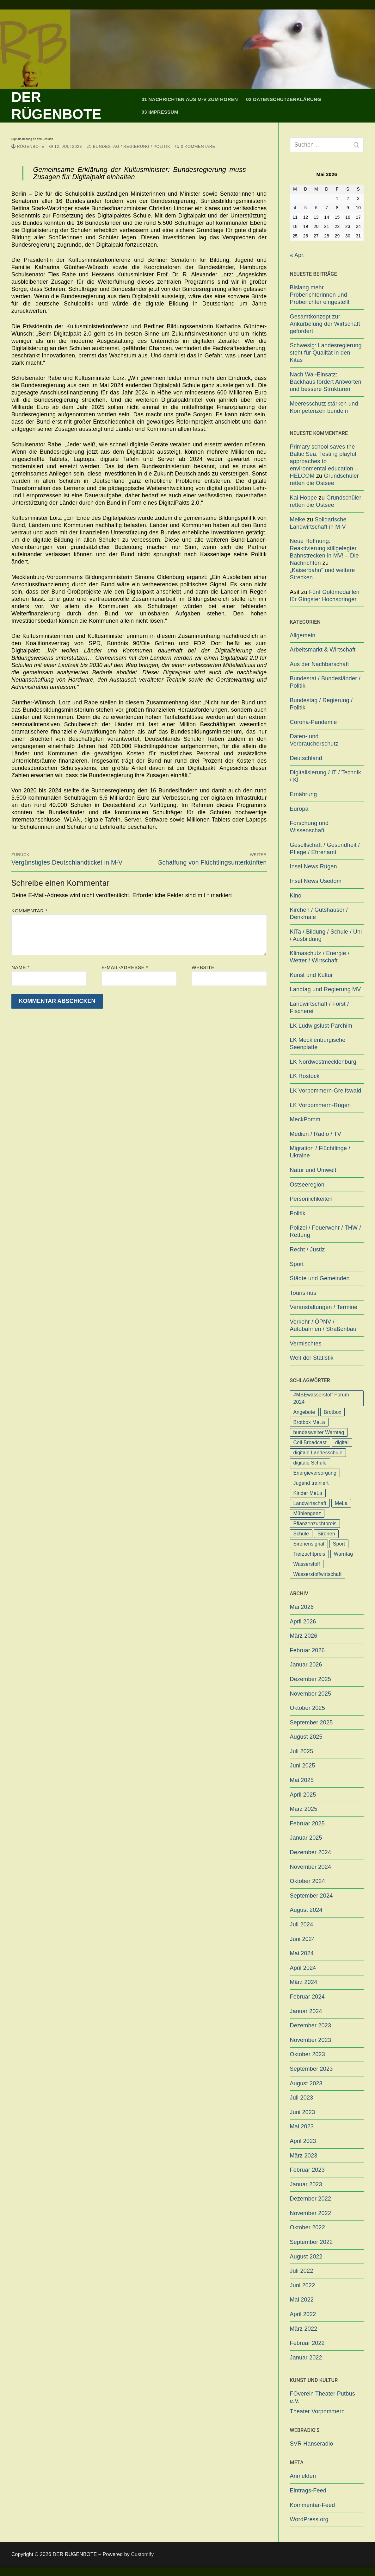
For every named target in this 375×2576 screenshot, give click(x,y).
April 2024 (303, 1968)
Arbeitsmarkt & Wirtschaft (323, 649)
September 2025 (311, 1722)
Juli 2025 (301, 1751)
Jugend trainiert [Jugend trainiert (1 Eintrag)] (311, 1483)
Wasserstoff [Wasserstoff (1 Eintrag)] (306, 1564)
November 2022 (310, 2213)
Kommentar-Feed (312, 2505)
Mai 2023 (302, 2126)
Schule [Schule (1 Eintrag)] (301, 1533)
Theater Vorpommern (317, 2411)
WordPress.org (309, 2519)
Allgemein (303, 635)
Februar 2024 (307, 1996)
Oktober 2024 (307, 1881)
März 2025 (303, 1809)
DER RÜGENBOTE (56, 105)
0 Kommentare (195, 146)
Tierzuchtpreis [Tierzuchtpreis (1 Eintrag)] (309, 1554)
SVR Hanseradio (311, 2444)
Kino (296, 895)
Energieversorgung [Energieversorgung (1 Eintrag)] (314, 1473)
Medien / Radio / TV (315, 1134)
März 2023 (303, 2155)
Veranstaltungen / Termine (324, 1307)
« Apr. (297, 255)
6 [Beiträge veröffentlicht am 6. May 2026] (316, 207)
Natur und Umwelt (313, 1170)
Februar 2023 (307, 2170)
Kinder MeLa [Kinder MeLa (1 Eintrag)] (308, 1493)
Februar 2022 (307, 2343)
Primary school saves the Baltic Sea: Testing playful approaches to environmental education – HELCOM (324, 461)
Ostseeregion (307, 1184)
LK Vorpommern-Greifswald (325, 1090)
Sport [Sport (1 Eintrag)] (339, 1543)
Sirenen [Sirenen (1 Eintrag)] (326, 1533)
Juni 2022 (302, 2285)
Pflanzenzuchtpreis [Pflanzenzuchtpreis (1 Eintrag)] (315, 1523)
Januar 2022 (306, 2357)
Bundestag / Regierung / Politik (128, 146)
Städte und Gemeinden (320, 1278)
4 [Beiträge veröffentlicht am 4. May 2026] (295, 207)
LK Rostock (305, 1076)
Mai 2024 (302, 1953)
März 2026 (303, 1636)
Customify (142, 2554)
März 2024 (303, 1982)
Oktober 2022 (307, 2227)
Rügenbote (27, 146)
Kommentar (29, 910)
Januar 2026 (306, 1664)
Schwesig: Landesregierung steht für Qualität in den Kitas (326, 352)
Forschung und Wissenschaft (309, 827)
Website (203, 967)
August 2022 (306, 2256)
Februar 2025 (307, 1823)
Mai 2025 (302, 1780)
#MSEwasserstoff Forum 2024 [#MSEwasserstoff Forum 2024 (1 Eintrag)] (321, 1398)
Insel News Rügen (313, 866)
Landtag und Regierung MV (325, 989)
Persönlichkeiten (311, 1199)
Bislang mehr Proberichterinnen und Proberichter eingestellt (320, 294)
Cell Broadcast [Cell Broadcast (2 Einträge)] (310, 1442)
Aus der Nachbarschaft (319, 664)
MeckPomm (305, 1119)
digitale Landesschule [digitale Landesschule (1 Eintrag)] (318, 1452)
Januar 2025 (306, 1838)
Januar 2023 (306, 2184)
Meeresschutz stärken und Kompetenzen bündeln (324, 407)
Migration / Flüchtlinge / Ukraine (320, 1152)
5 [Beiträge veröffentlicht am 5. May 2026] (305, 207)
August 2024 (306, 1910)
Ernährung (303, 794)
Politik (297, 1213)
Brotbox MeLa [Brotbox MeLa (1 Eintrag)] (309, 1422)
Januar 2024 (306, 2011)
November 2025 (310, 1694)
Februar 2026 (307, 1650)
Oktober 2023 (307, 2054)
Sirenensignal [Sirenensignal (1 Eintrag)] (308, 1543)
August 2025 (306, 1737)
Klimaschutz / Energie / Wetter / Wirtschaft (320, 957)
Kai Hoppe (303, 497)
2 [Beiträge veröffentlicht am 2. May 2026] (348, 198)
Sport (297, 1264)
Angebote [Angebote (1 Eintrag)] (304, 1412)
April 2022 (303, 2314)
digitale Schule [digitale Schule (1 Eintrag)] (310, 1462)
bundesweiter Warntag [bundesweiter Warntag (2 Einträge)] (318, 1432)
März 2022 (303, 2329)
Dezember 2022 (310, 2198)
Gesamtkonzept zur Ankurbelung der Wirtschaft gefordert (325, 323)
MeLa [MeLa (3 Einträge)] (341, 1503)
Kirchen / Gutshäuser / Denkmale (319, 913)
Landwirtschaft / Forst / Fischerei (319, 1007)
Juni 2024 (302, 1939)
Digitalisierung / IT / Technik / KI (325, 776)
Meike (297, 519)
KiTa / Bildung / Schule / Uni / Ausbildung (326, 935)
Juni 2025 (302, 1765)
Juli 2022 (301, 2271)
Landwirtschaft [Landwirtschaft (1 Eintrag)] (309, 1503)
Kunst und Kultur (311, 975)
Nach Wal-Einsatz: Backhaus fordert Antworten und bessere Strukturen (325, 381)
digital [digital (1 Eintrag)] (342, 1442)
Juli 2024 (301, 1924)
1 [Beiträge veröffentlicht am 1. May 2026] (337, 198)
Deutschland (306, 758)
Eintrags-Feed (308, 2490)
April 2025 (303, 1795)
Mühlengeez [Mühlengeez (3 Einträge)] (307, 1513)
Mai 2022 (302, 2299)
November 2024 (310, 1867)
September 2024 (311, 1896)
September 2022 (311, 2242)
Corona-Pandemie (313, 722)
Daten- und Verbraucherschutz (314, 740)
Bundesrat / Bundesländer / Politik (325, 682)
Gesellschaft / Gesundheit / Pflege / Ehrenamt (325, 848)
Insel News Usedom (315, 881)
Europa (299, 809)
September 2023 (311, 2069)
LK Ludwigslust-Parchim (321, 1026)
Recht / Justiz (307, 1249)
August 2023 (306, 2083)
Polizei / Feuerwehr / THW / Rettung (325, 1231)
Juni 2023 (302, 2112)
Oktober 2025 (307, 1708)
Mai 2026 (302, 1607)
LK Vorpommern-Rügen (320, 1105)
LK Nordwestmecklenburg (323, 1062)
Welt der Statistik (312, 1358)
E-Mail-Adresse (124, 967)
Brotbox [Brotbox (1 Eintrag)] (332, 1412)
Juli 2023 (301, 2097)
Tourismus (303, 1293)
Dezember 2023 (310, 2025)
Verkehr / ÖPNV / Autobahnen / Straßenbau (323, 1325)
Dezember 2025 (310, 1679)
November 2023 (310, 2040)
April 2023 (303, 2141)
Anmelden (303, 2476)
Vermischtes (306, 1343)
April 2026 (303, 1621)
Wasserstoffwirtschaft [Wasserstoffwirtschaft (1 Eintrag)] (317, 1574)
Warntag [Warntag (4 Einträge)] (343, 1554)
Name (20, 967)
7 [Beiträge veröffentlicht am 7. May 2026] (326, 207)
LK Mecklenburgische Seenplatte (318, 1043)
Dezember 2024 (310, 1852)
